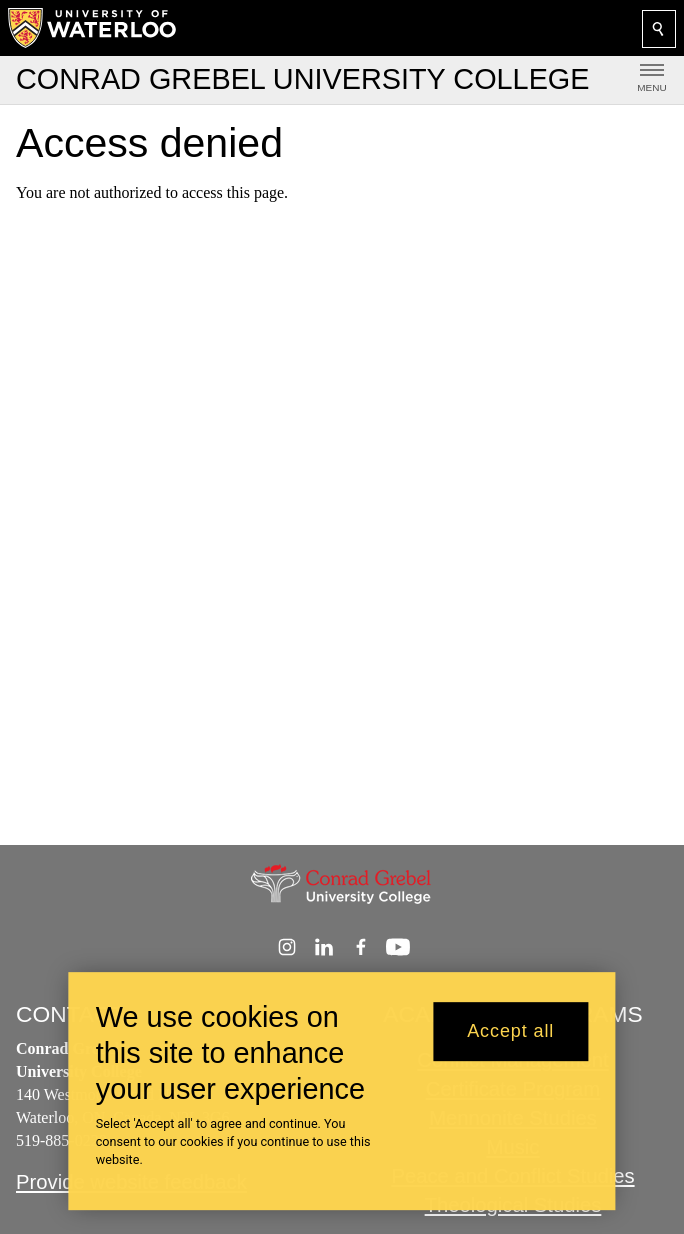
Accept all (510, 1041)
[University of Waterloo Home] (93, 28)
